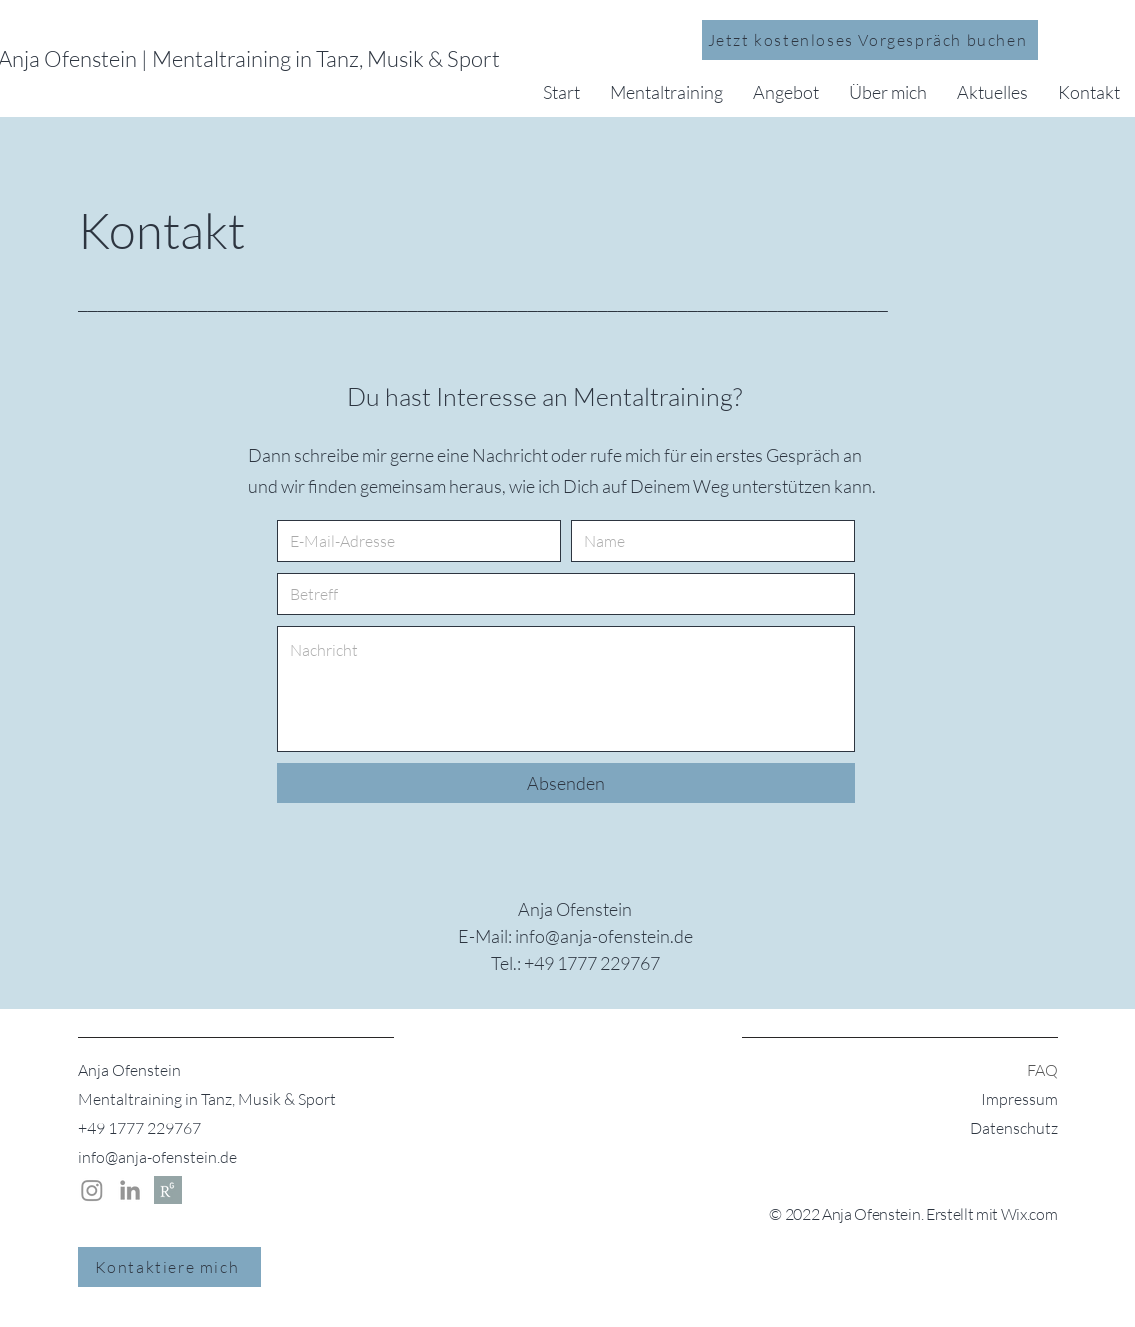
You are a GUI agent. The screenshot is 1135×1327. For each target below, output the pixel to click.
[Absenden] (566, 783)
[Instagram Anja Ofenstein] (92, 1190)
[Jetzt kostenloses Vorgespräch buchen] (870, 40)
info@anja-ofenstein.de (157, 1157)
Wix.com (1029, 1214)
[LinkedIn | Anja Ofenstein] (130, 1190)
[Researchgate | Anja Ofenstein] (168, 1190)
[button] (666, 92)
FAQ (1042, 1070)
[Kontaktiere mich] (169, 1267)
